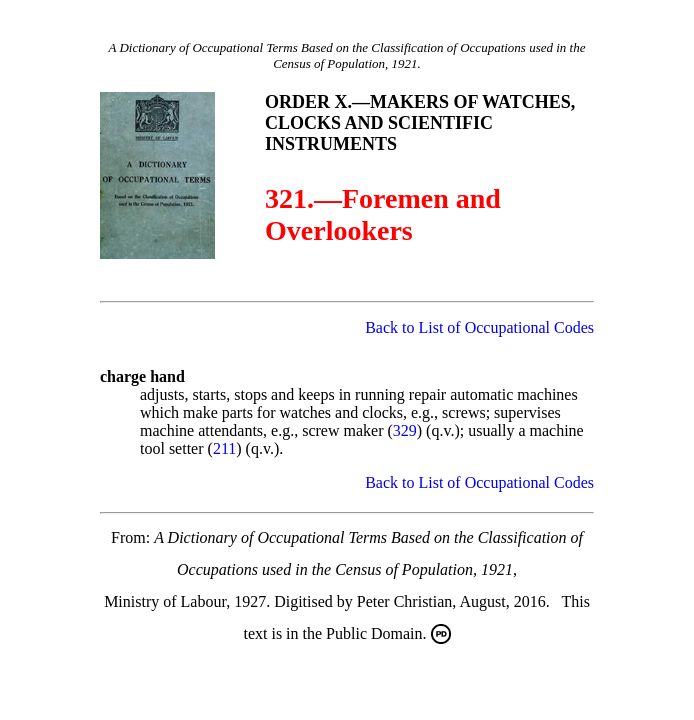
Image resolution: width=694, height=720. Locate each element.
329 (405, 430)
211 (224, 448)
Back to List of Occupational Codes (479, 327)
